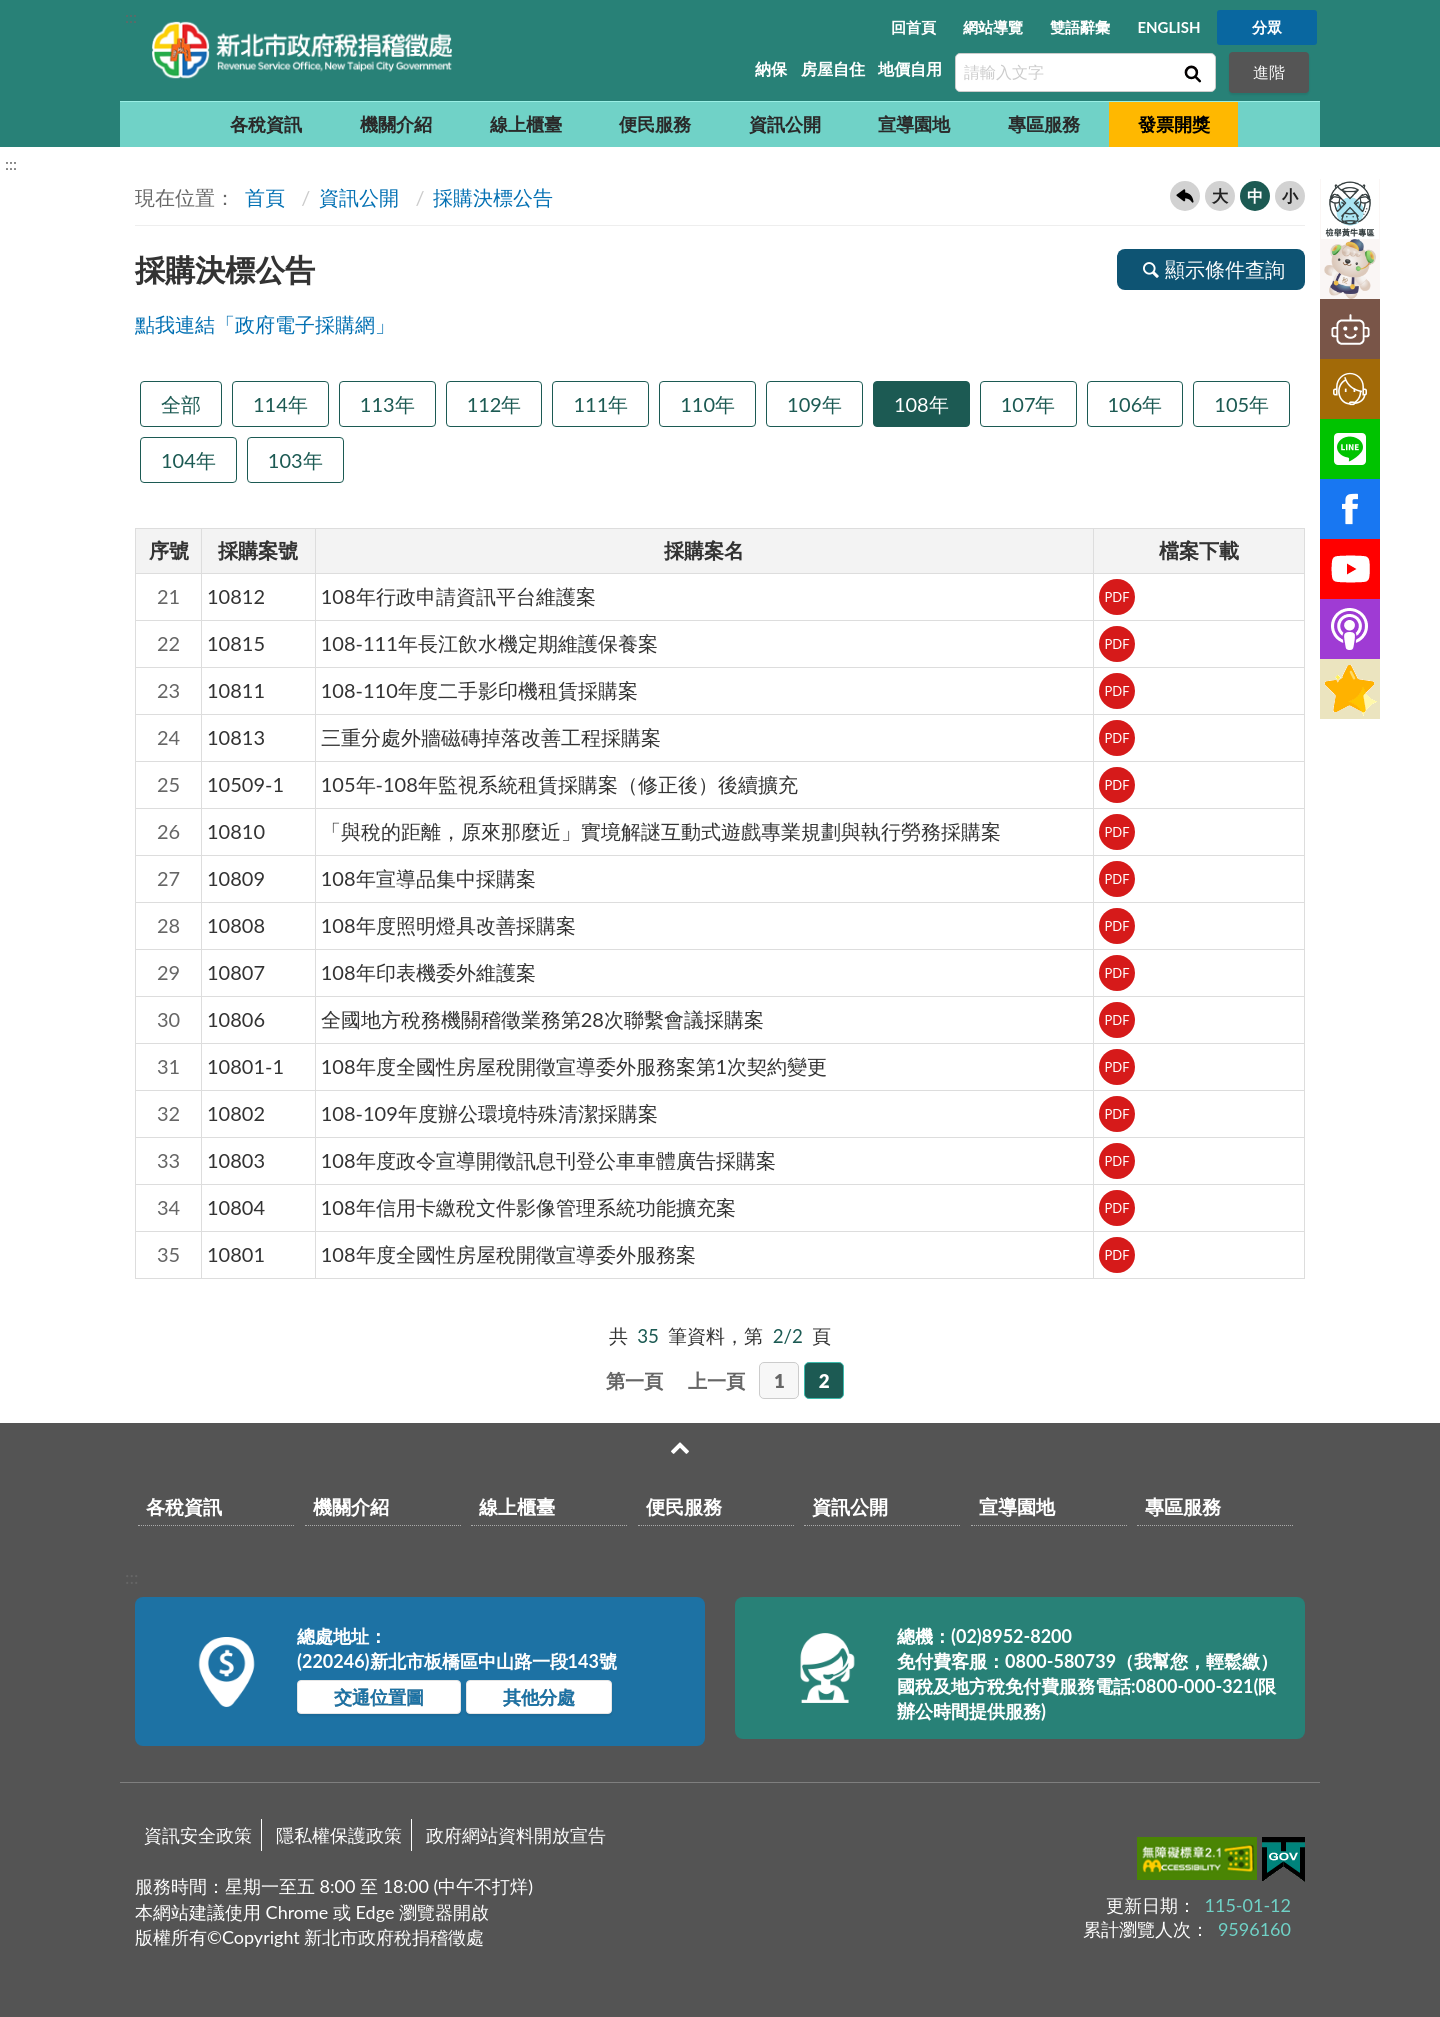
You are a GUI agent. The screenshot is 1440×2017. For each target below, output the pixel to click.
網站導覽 (993, 27)
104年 (188, 460)
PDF (1116, 597)
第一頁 (634, 1380)
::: (131, 16)
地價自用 (910, 68)
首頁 (262, 197)
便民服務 (655, 124)
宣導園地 (914, 124)
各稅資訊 (266, 124)
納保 (771, 68)
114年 (280, 404)
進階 (1269, 71)
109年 (814, 404)
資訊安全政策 (198, 1835)
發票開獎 (1174, 124)
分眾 (1267, 27)
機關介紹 (396, 124)
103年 (295, 460)
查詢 (1191, 73)
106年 (1135, 404)
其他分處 (539, 1697)
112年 (494, 404)
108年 (921, 404)
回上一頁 (1185, 196)
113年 (387, 404)
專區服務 (1044, 124)
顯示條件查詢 (1211, 269)
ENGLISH (1168, 27)
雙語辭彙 (1080, 27)
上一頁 (716, 1380)
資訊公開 (785, 124)
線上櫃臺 (526, 124)
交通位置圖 (379, 1697)
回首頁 (913, 27)
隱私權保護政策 (339, 1835)
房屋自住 (833, 68)
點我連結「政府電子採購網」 (265, 324)
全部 (181, 404)
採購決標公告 (493, 197)
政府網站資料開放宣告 (516, 1835)
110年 (707, 404)
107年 (1028, 404)
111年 (600, 404)
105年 (1241, 404)
